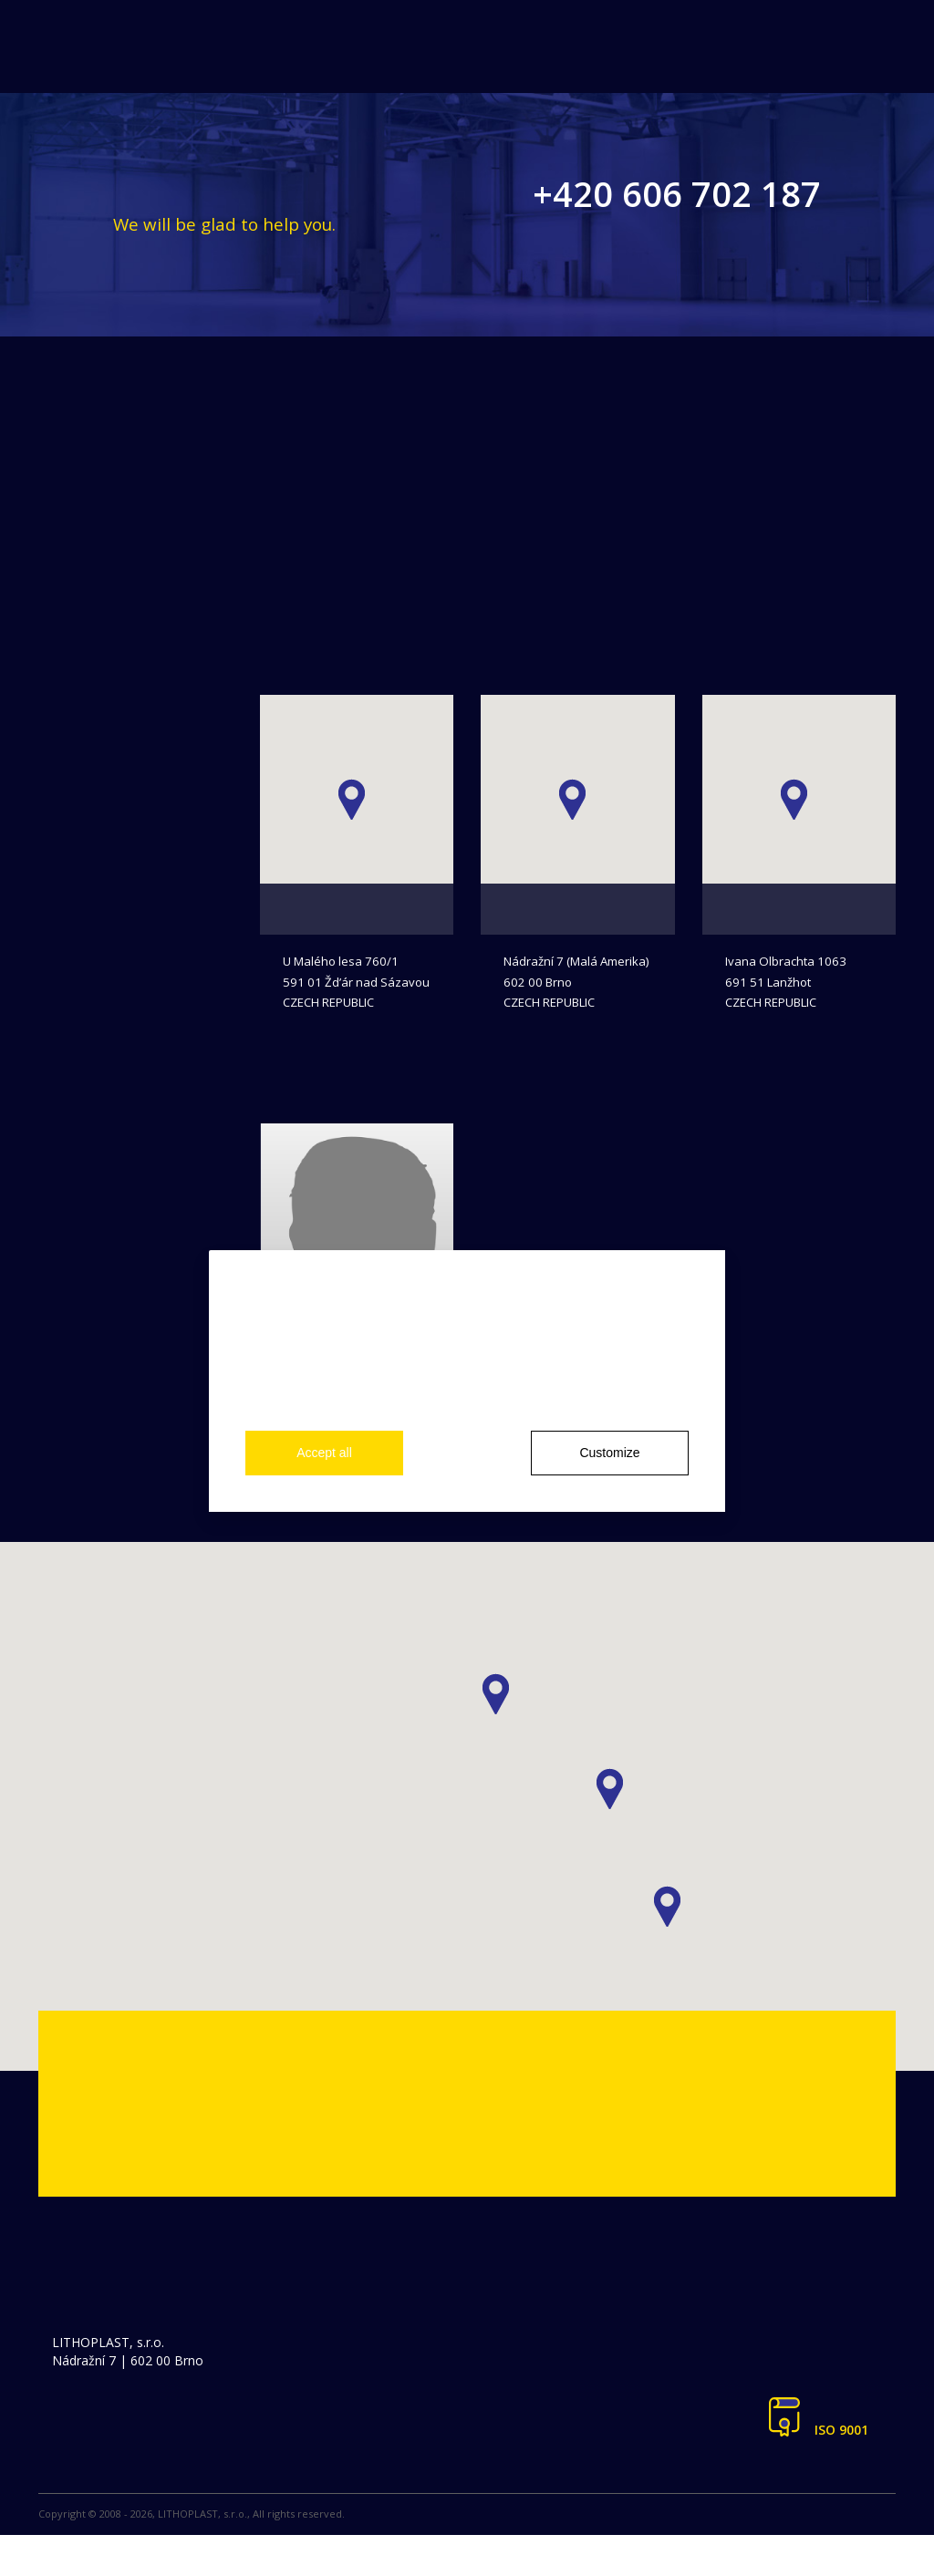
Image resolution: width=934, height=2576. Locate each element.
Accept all (324, 1452)
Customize (609, 1452)
